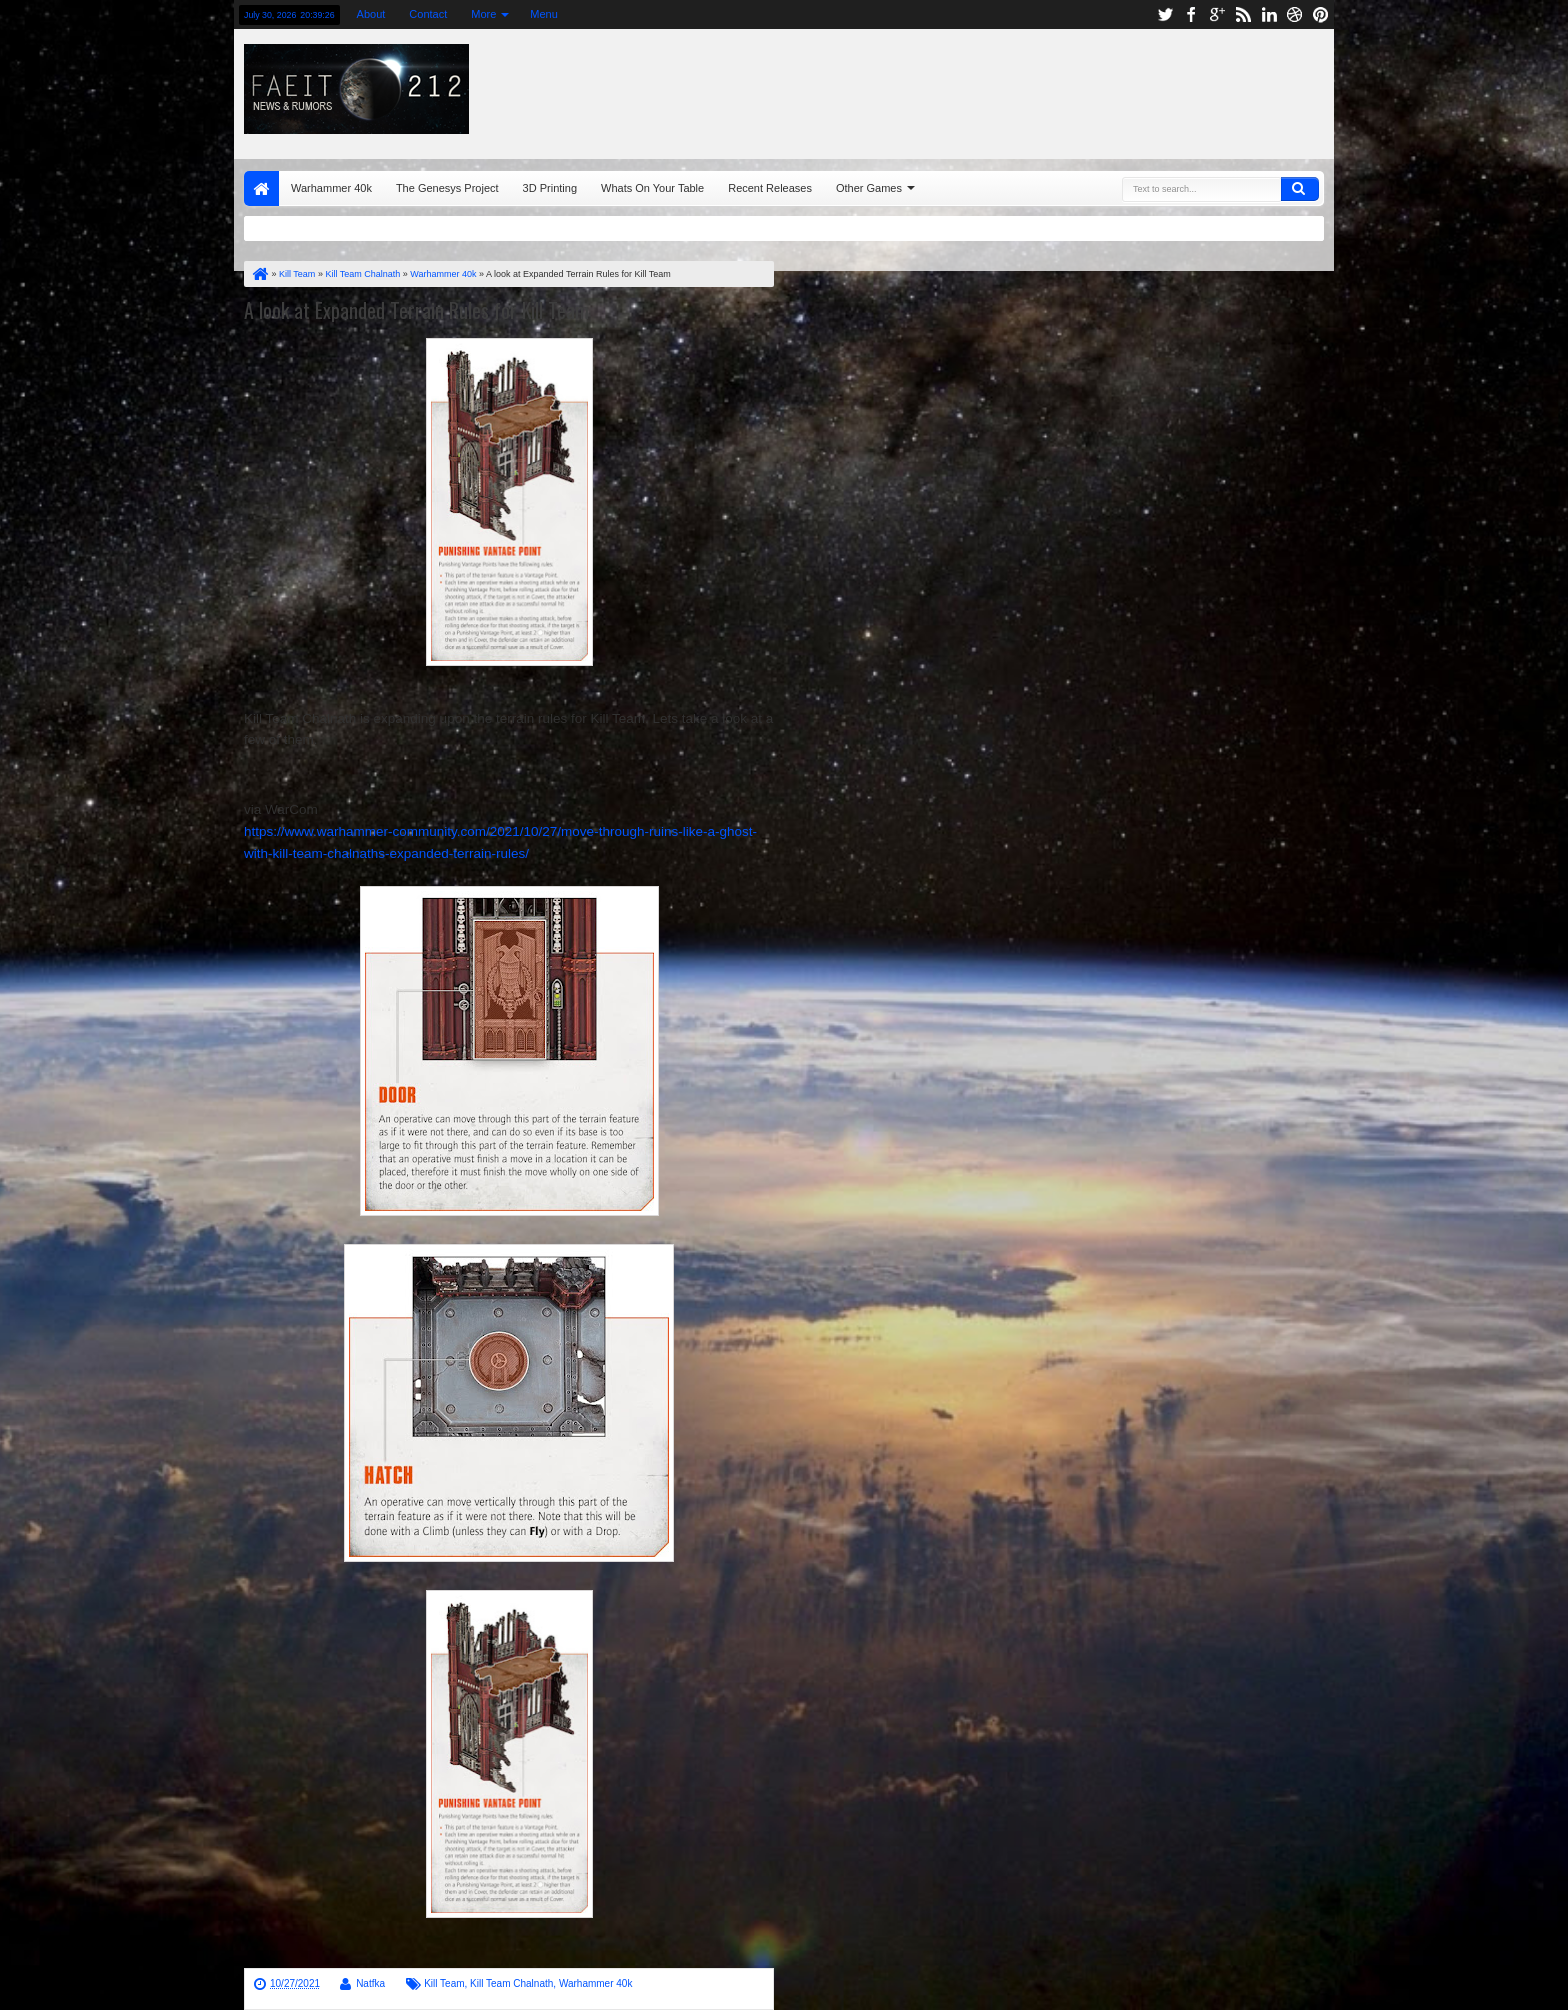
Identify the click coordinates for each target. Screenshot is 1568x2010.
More (483, 14)
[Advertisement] (1081, 89)
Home (261, 188)
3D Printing (550, 188)
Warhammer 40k (331, 188)
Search (1300, 189)
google (1217, 14)
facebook (1191, 14)
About (371, 14)
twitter (1165, 14)
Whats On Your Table (652, 188)
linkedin (1269, 14)
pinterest (1321, 14)
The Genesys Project (447, 188)
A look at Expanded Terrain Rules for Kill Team (416, 310)
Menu (544, 14)
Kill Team (444, 1983)
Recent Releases (770, 188)
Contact (428, 14)
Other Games (869, 188)
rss (1243, 14)
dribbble (1295, 14)
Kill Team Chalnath (511, 1983)
